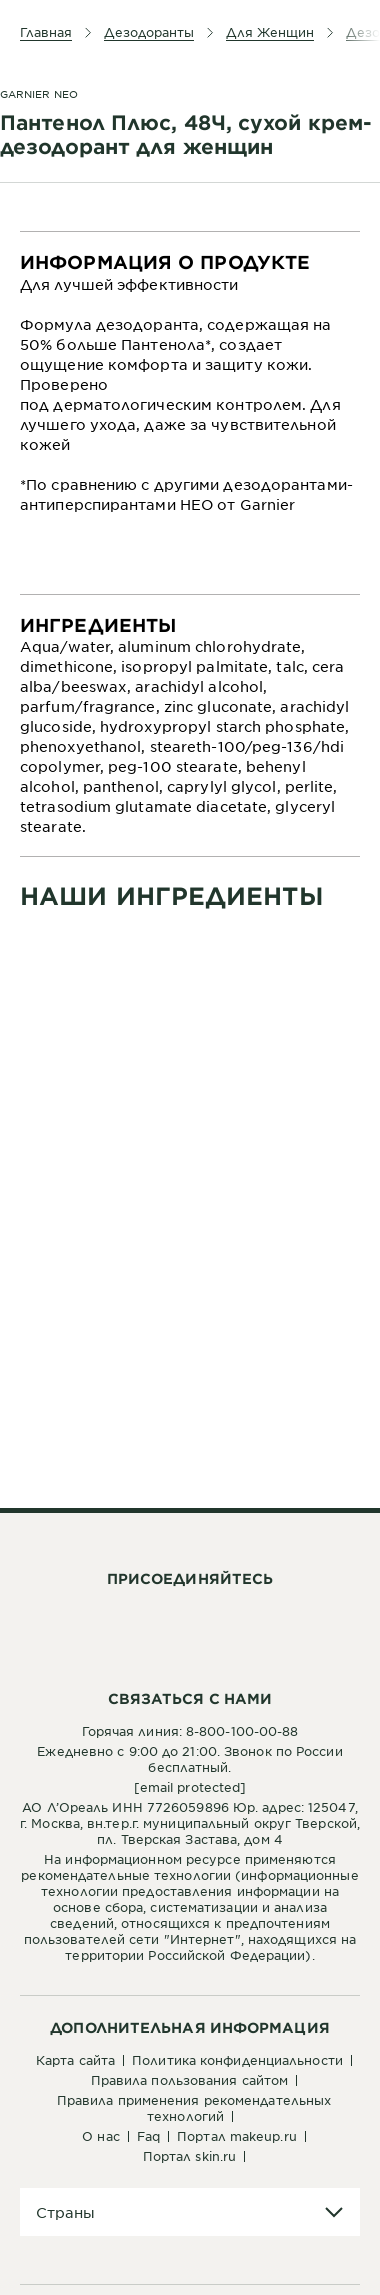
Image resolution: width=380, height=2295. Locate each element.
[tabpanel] (190, 413)
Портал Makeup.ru (237, 2136)
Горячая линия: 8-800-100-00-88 (190, 1731)
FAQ (148, 2136)
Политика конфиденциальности (237, 2060)
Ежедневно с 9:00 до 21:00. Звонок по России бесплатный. (189, 1759)
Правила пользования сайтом (190, 2080)
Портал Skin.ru (189, 2156)
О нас (101, 2136)
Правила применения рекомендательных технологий (194, 2108)
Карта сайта (75, 2060)
